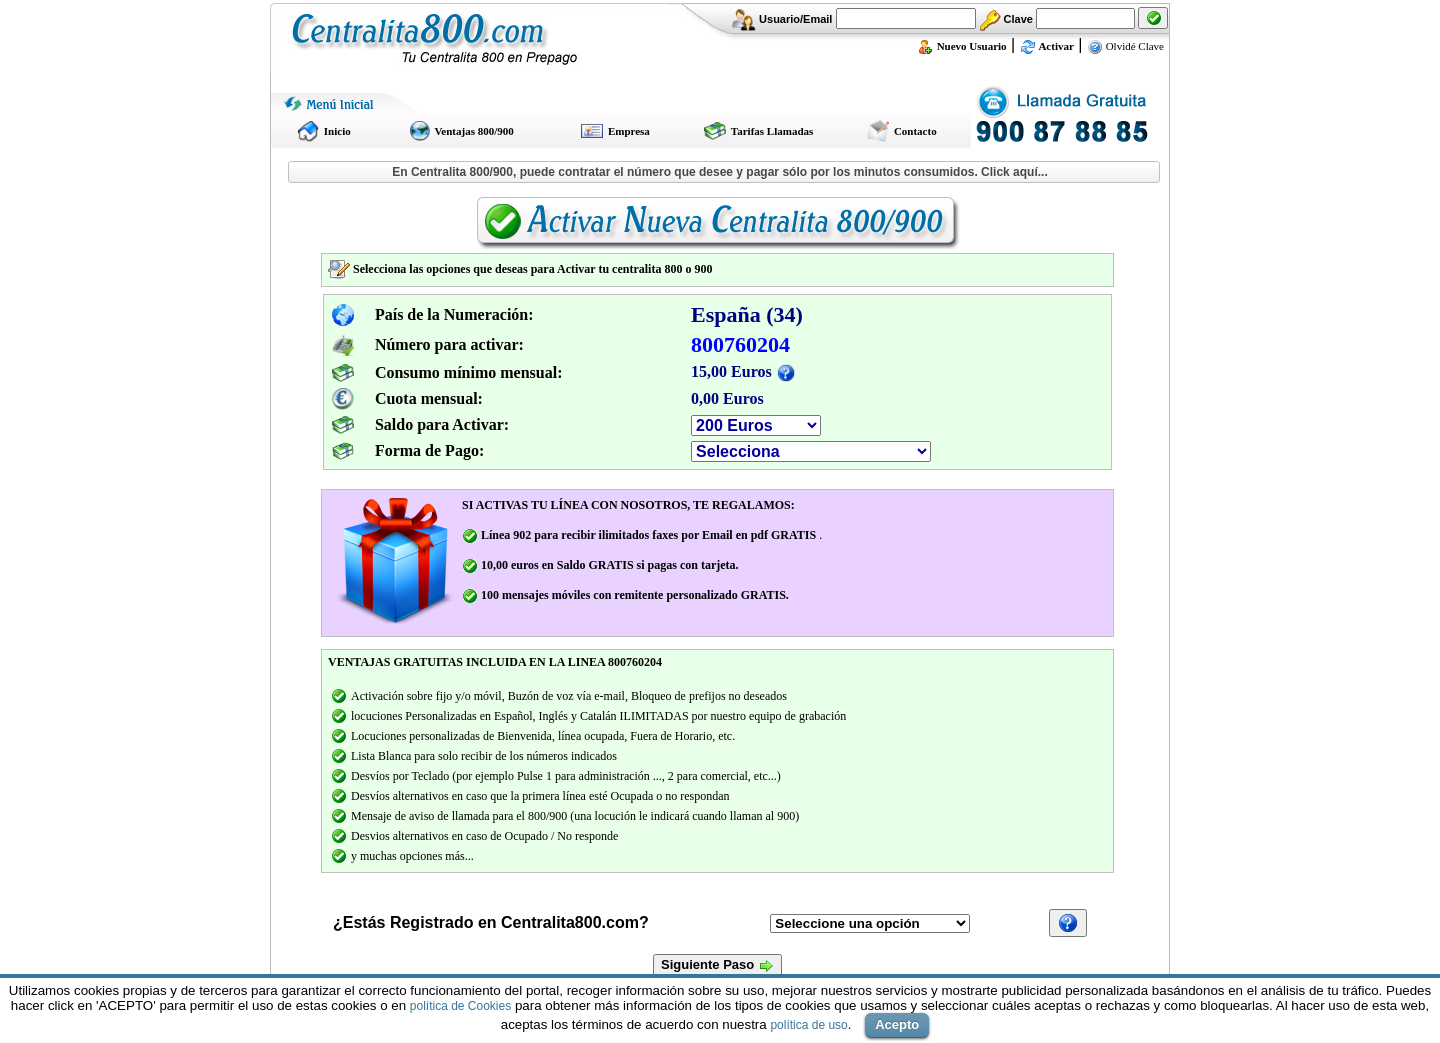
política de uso (808, 1025)
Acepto (897, 1024)
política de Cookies (460, 1006)
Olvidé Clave (1125, 46)
